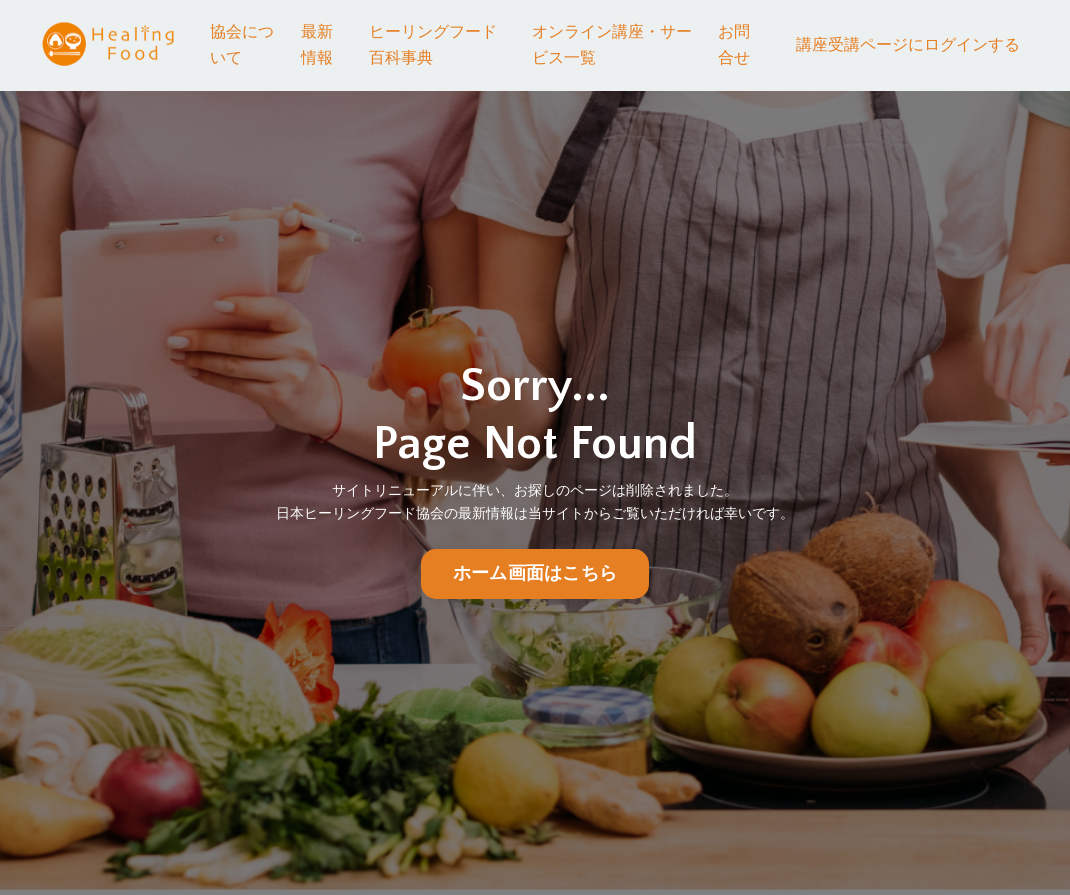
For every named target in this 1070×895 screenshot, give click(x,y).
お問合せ (734, 45)
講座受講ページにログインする (908, 45)
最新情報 (317, 45)
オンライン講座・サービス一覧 (612, 45)
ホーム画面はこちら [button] (535, 574)
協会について (242, 45)
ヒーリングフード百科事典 (433, 45)
